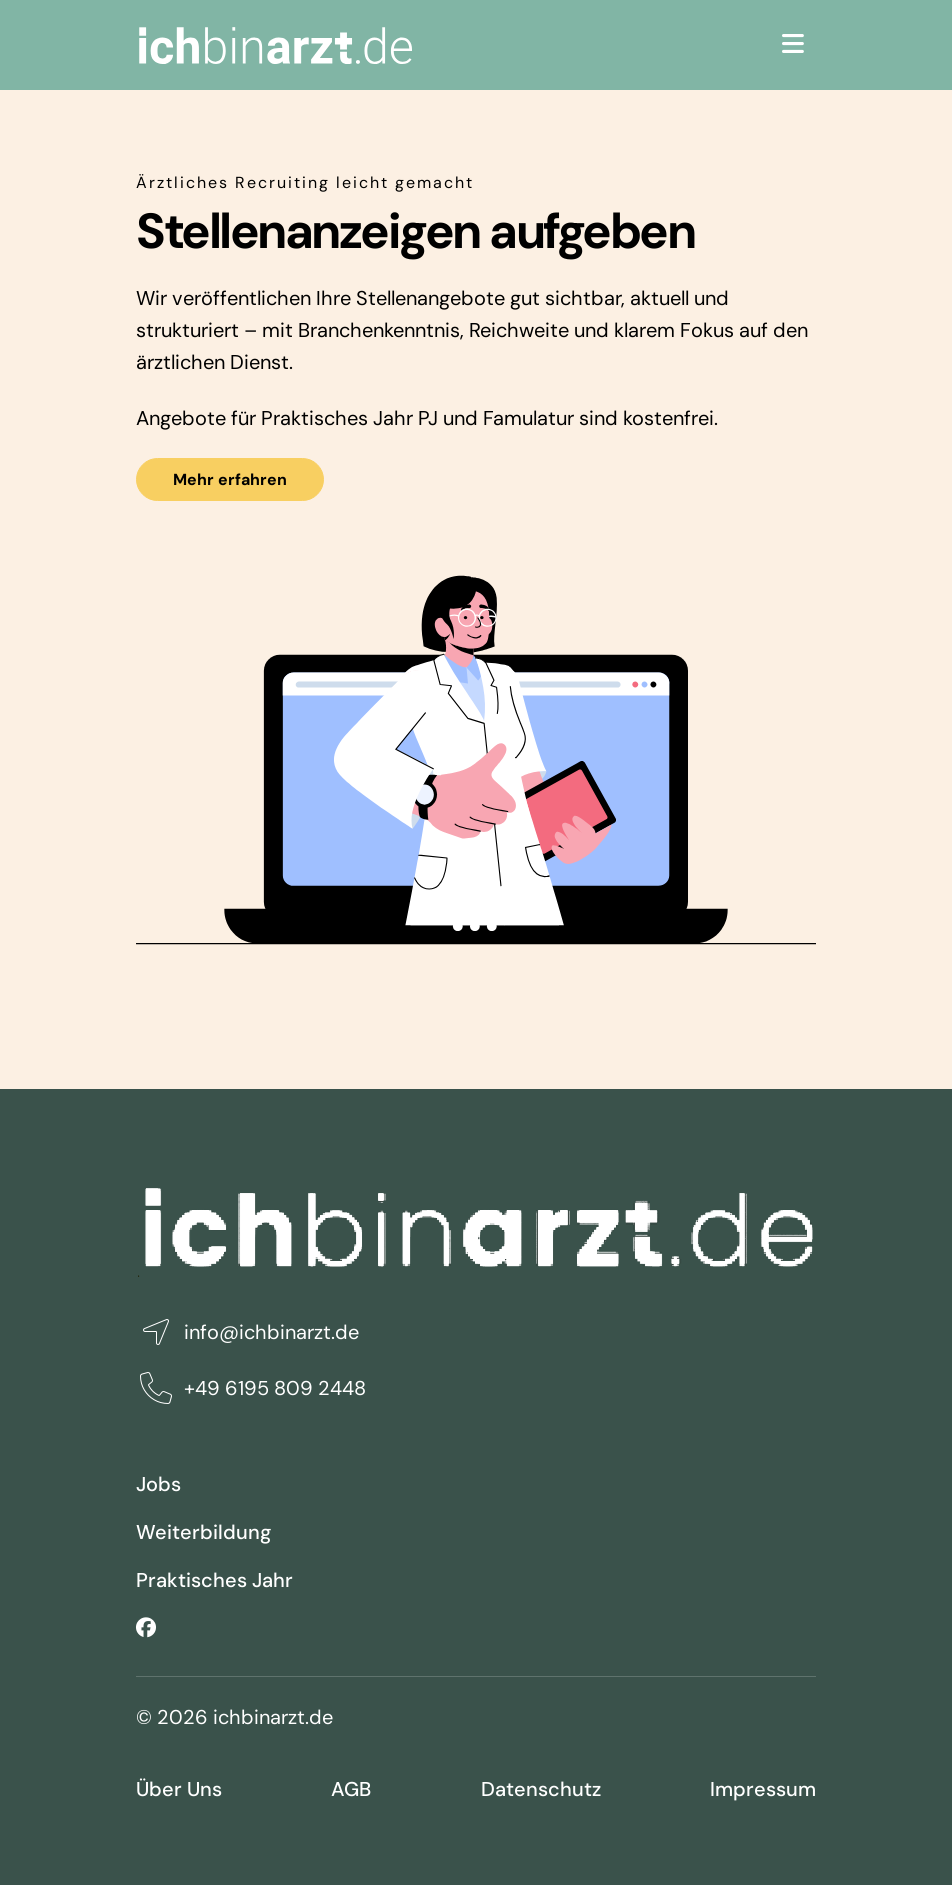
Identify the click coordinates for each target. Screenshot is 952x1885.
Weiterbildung (203, 1532)
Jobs (158, 1484)
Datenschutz (541, 1789)
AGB (351, 1789)
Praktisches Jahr (214, 1580)
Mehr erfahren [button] (230, 479)
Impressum (763, 1789)
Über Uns (179, 1789)
